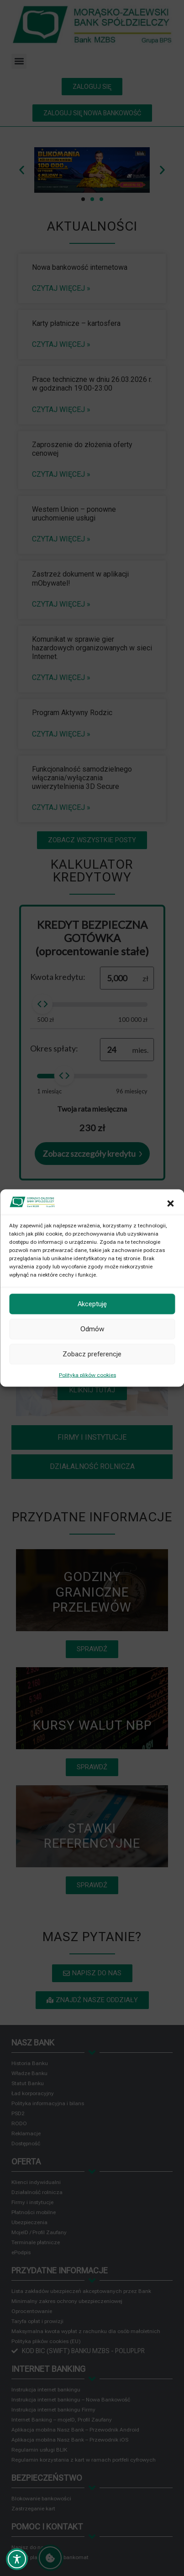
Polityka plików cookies (87, 1374)
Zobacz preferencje (92, 1354)
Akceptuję (92, 1304)
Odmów (92, 1329)
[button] (170, 1203)
